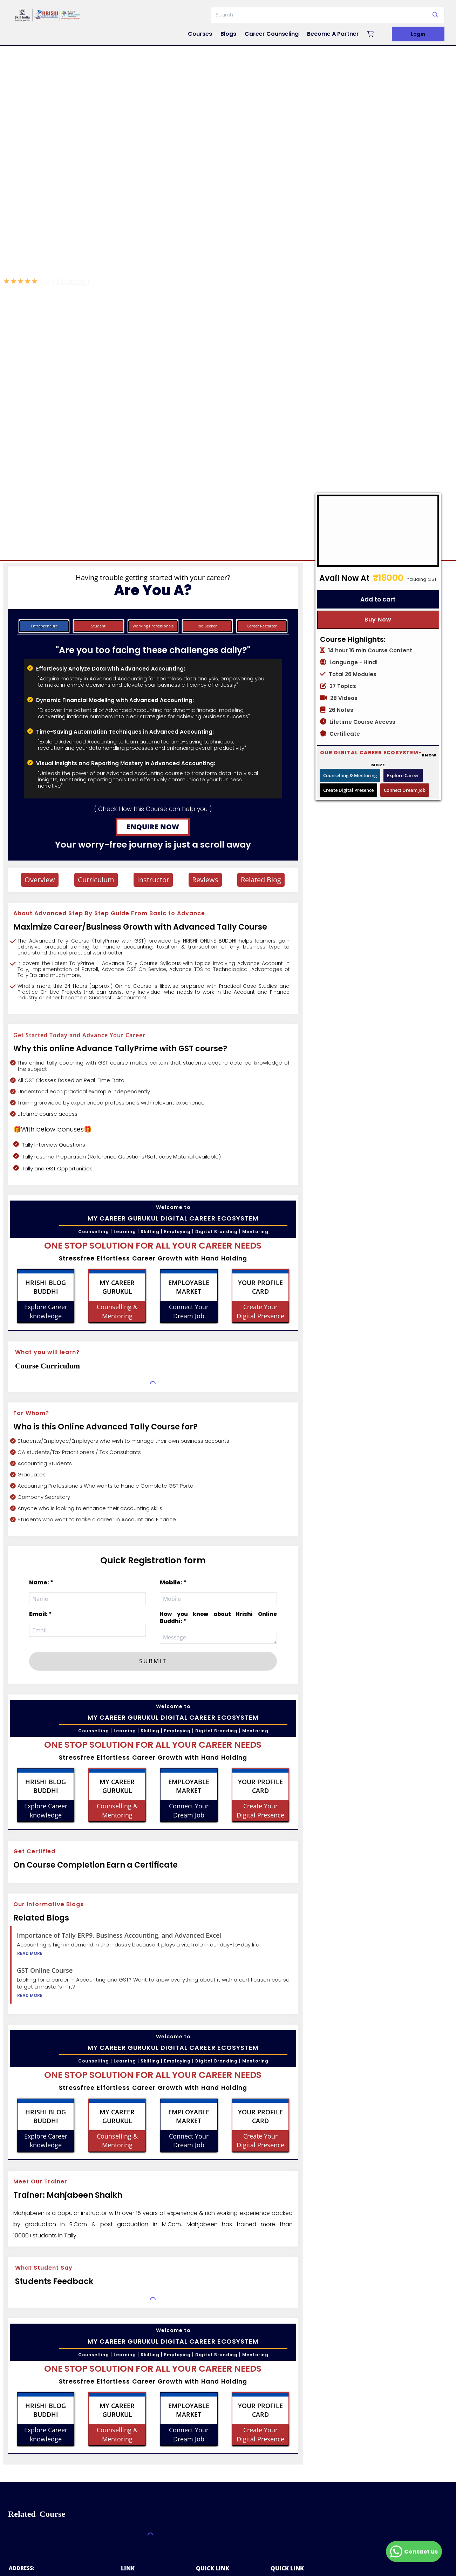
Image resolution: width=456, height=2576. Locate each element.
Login (418, 34)
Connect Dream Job (405, 790)
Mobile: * (173, 1582)
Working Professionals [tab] (152, 625)
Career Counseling (272, 34)
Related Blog (261, 879)
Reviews (205, 879)
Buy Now (378, 620)
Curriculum (96, 879)
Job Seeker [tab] (207, 625)
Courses (200, 34)
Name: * (41, 1582)
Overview (40, 879)
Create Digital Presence (348, 790)
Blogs (228, 34)
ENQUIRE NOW (153, 826)
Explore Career (403, 775)
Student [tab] (98, 625)
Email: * (40, 1614)
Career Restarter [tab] (262, 625)
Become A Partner (333, 34)
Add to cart (378, 599)
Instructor (153, 879)
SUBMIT (153, 1661)
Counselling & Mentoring (350, 775)
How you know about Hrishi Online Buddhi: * (218, 1617)
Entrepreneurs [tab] (44, 625)
